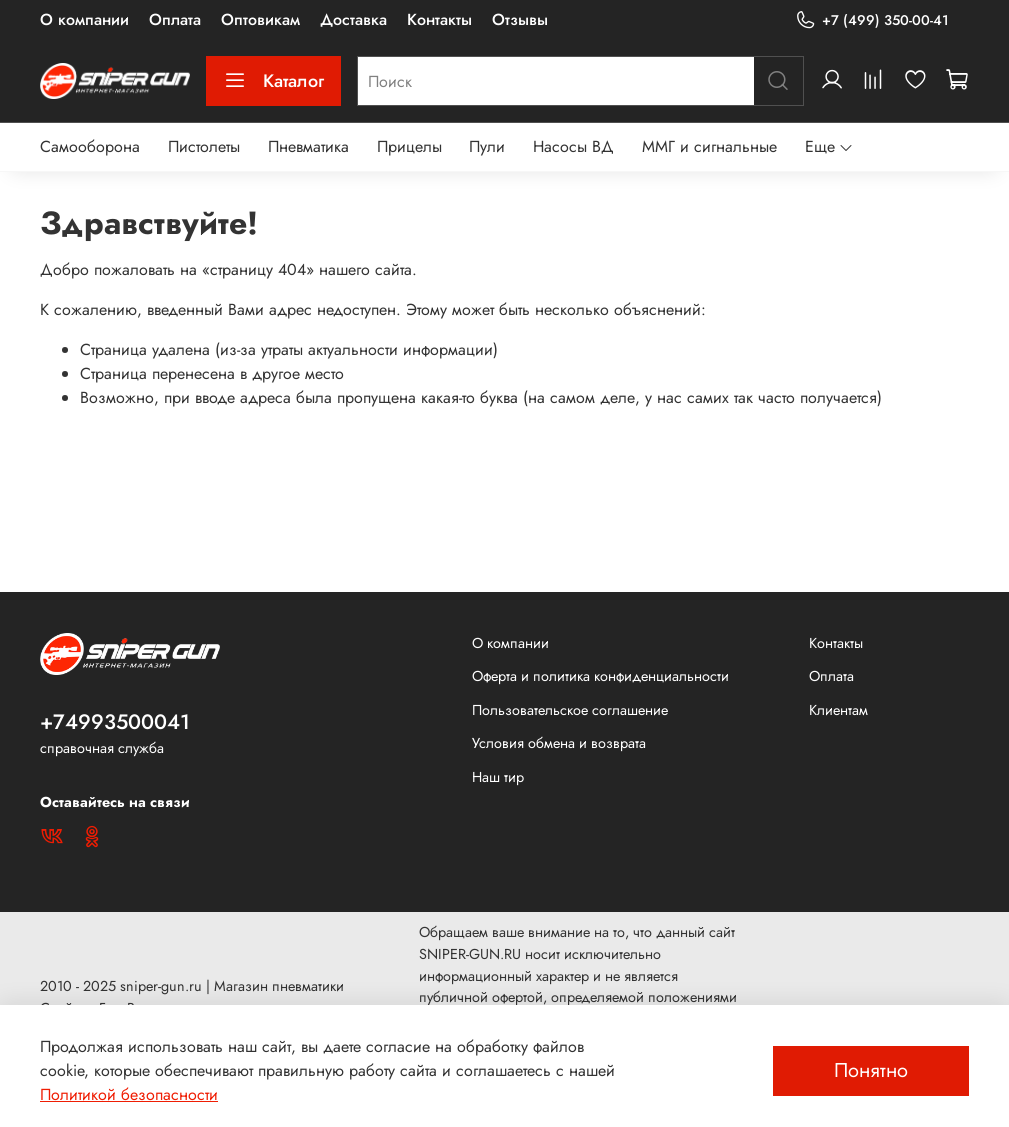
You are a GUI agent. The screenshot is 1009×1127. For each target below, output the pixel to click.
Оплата (175, 19)
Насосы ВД (573, 146)
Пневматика (308, 146)
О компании (84, 19)
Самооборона (90, 146)
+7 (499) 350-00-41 (872, 20)
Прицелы (409, 146)
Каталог (273, 81)
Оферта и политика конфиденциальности (600, 676)
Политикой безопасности (129, 1094)
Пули (487, 146)
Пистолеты (204, 146)
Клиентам (838, 710)
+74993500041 (115, 722)
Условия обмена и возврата (559, 743)
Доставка (353, 19)
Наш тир (498, 777)
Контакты (439, 19)
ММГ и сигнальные (709, 146)
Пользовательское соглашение (570, 710)
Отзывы (520, 19)
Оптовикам (260, 19)
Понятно (871, 1070)
